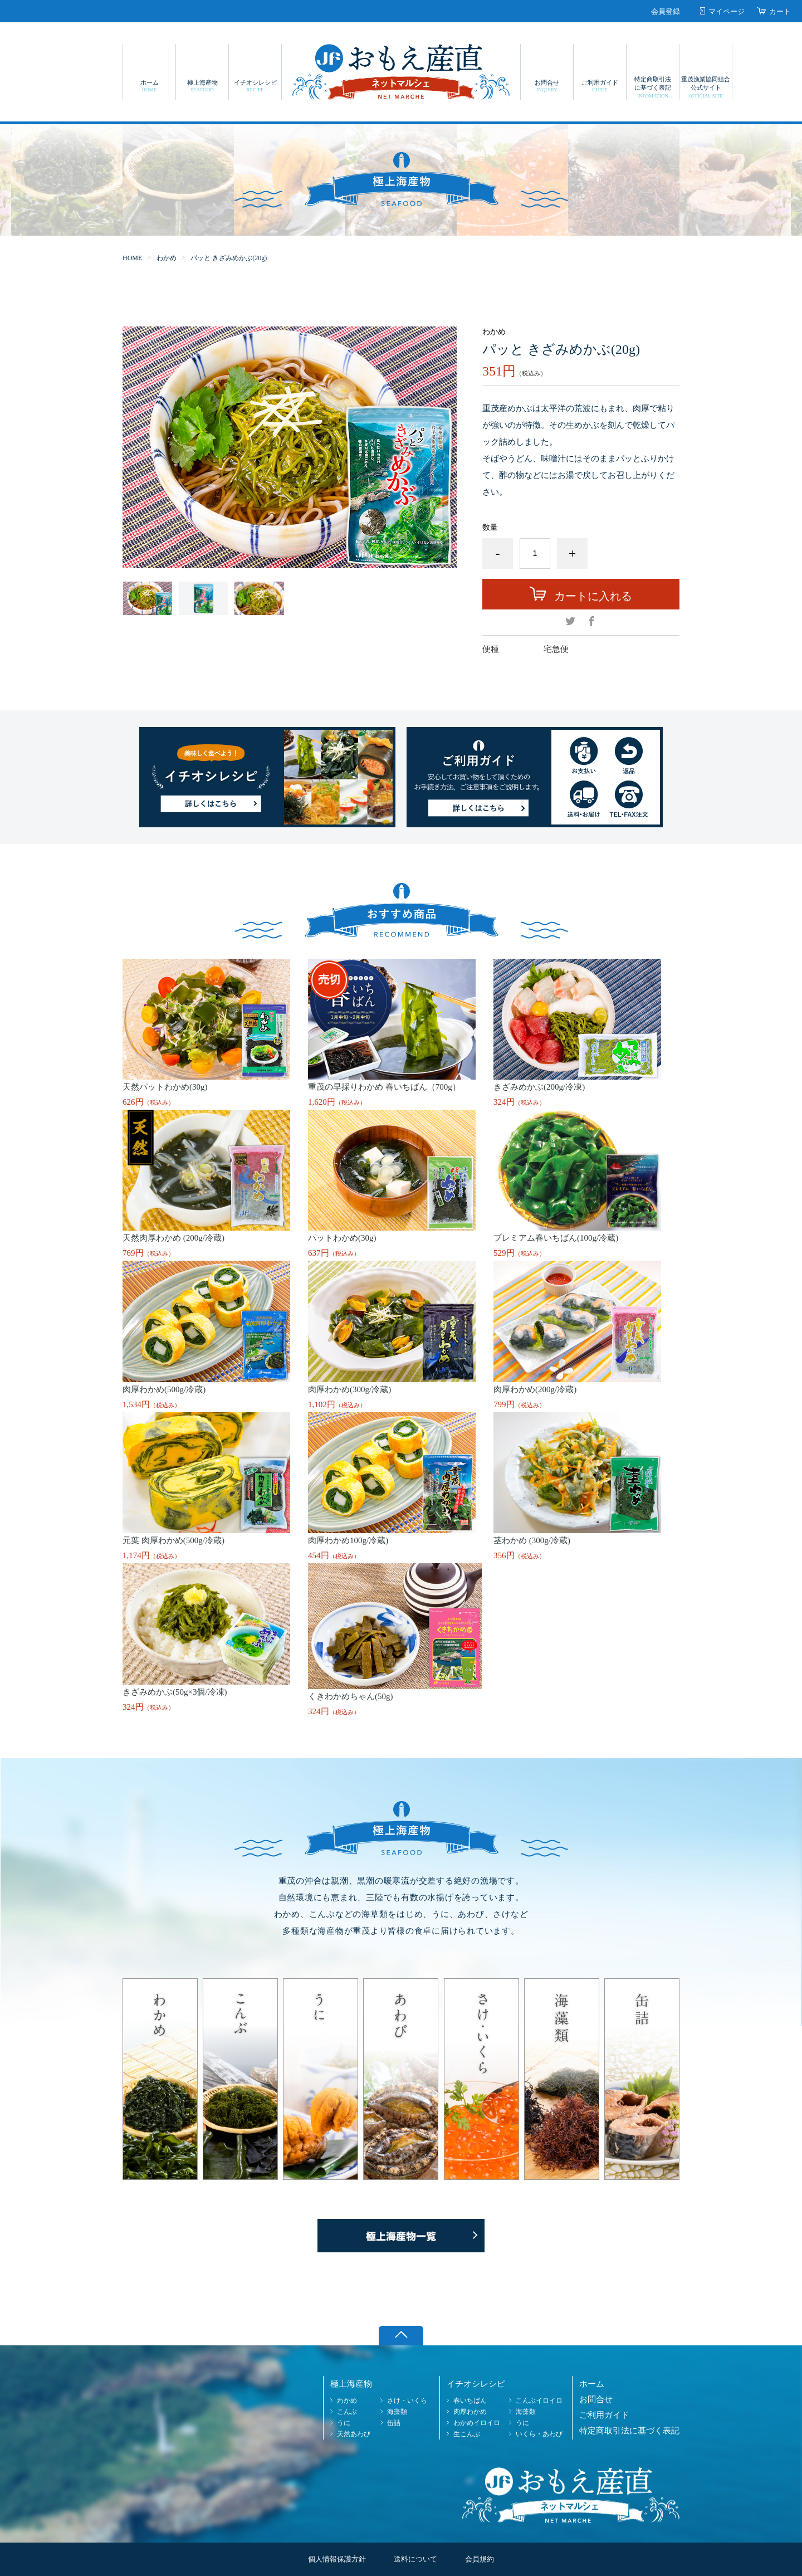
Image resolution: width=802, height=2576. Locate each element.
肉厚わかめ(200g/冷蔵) (534, 1389)
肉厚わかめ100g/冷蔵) (348, 1540)
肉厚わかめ (470, 2412)
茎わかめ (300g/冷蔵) (531, 1540)
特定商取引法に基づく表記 (653, 87)
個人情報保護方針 (337, 2559)
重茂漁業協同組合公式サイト (705, 87)
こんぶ (347, 2412)
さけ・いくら (407, 2400)
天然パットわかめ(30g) (165, 1086)
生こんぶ (466, 2434)
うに (343, 2423)
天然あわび (353, 2434)
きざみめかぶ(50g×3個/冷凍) (175, 1691)
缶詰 (393, 2423)
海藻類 (397, 2412)
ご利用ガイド (600, 85)
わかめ (167, 258)
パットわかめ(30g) (342, 1237)
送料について (415, 2559)
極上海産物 (202, 85)
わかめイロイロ (476, 2423)
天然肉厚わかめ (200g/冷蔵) (173, 1237)
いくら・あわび (539, 2434)
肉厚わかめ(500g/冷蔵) (164, 1389)
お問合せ (547, 85)
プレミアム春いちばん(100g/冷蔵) (555, 1237)
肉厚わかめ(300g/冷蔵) (349, 1389)
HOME (132, 258)
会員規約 (479, 2559)
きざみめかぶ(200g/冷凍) (539, 1086)
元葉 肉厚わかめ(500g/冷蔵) (173, 1540)
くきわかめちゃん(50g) (350, 1696)
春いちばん (470, 2400)
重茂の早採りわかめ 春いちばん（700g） (384, 1086)
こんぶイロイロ (539, 2400)
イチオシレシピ (255, 85)
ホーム (149, 85)
